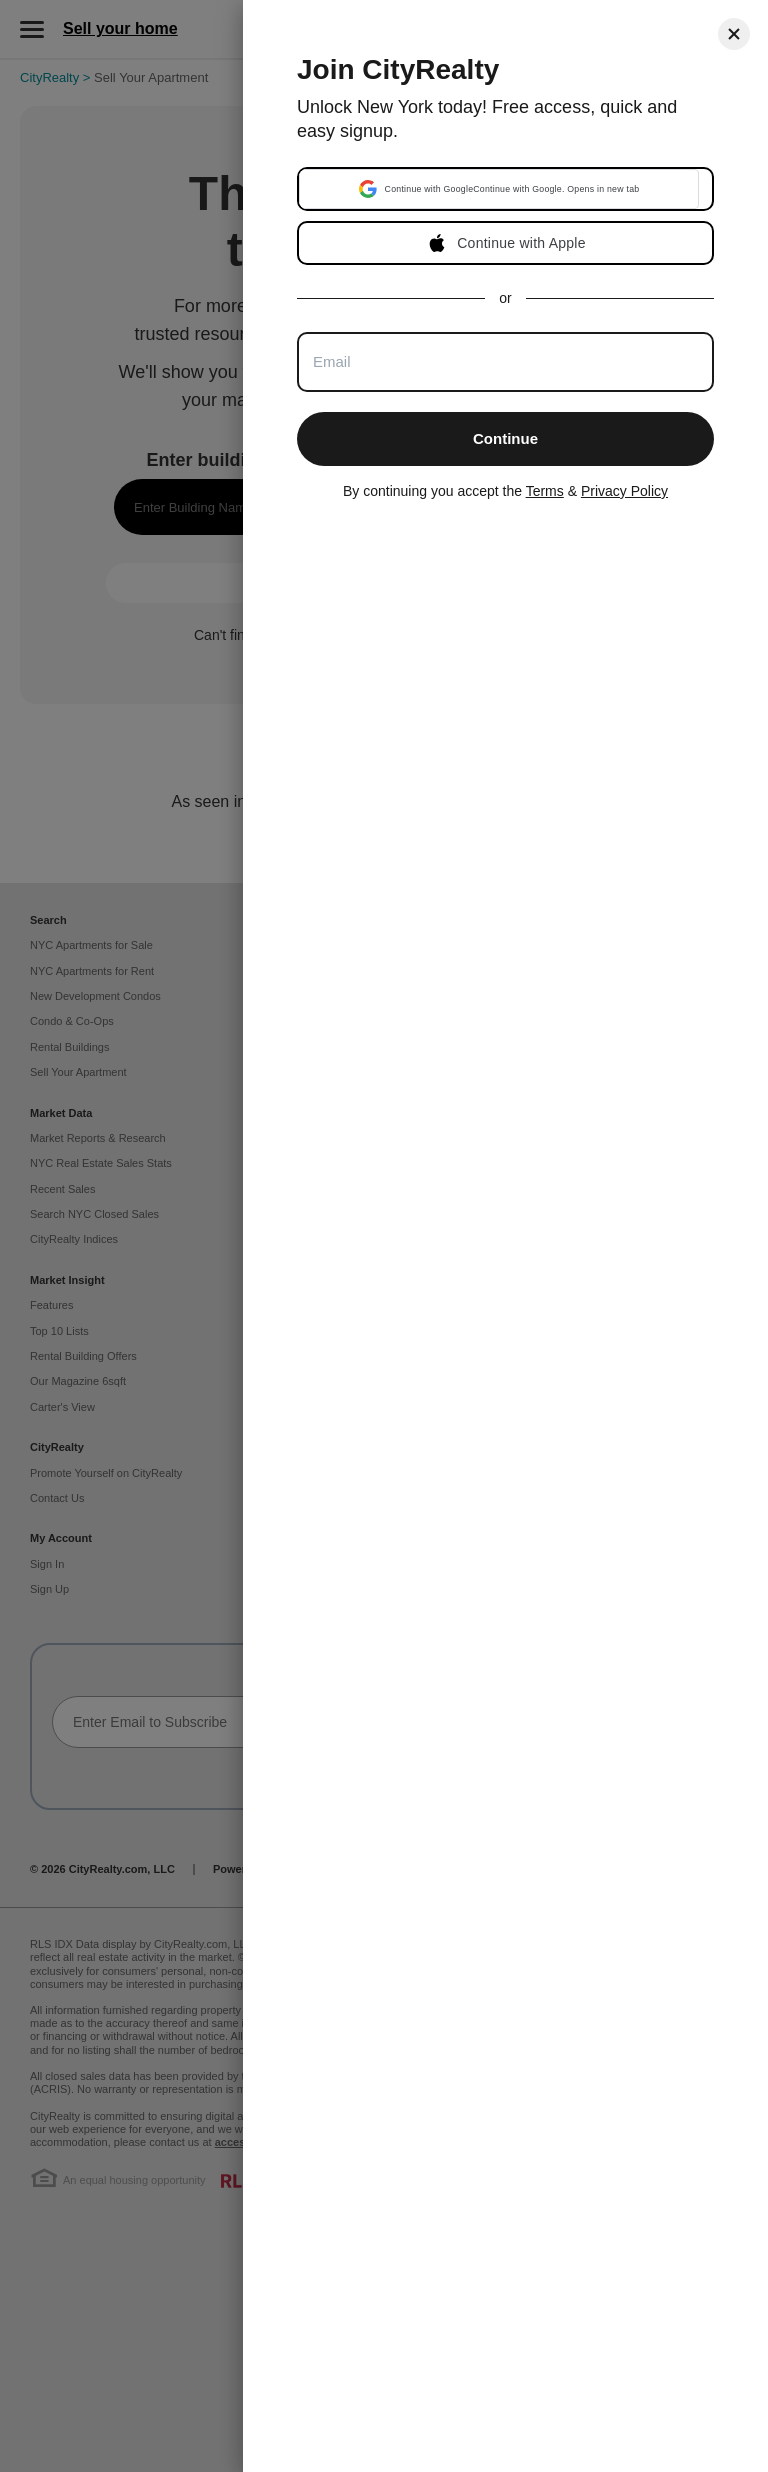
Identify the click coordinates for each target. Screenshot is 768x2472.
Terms (545, 491)
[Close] (734, 34)
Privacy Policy (624, 491)
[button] (499, 189)
